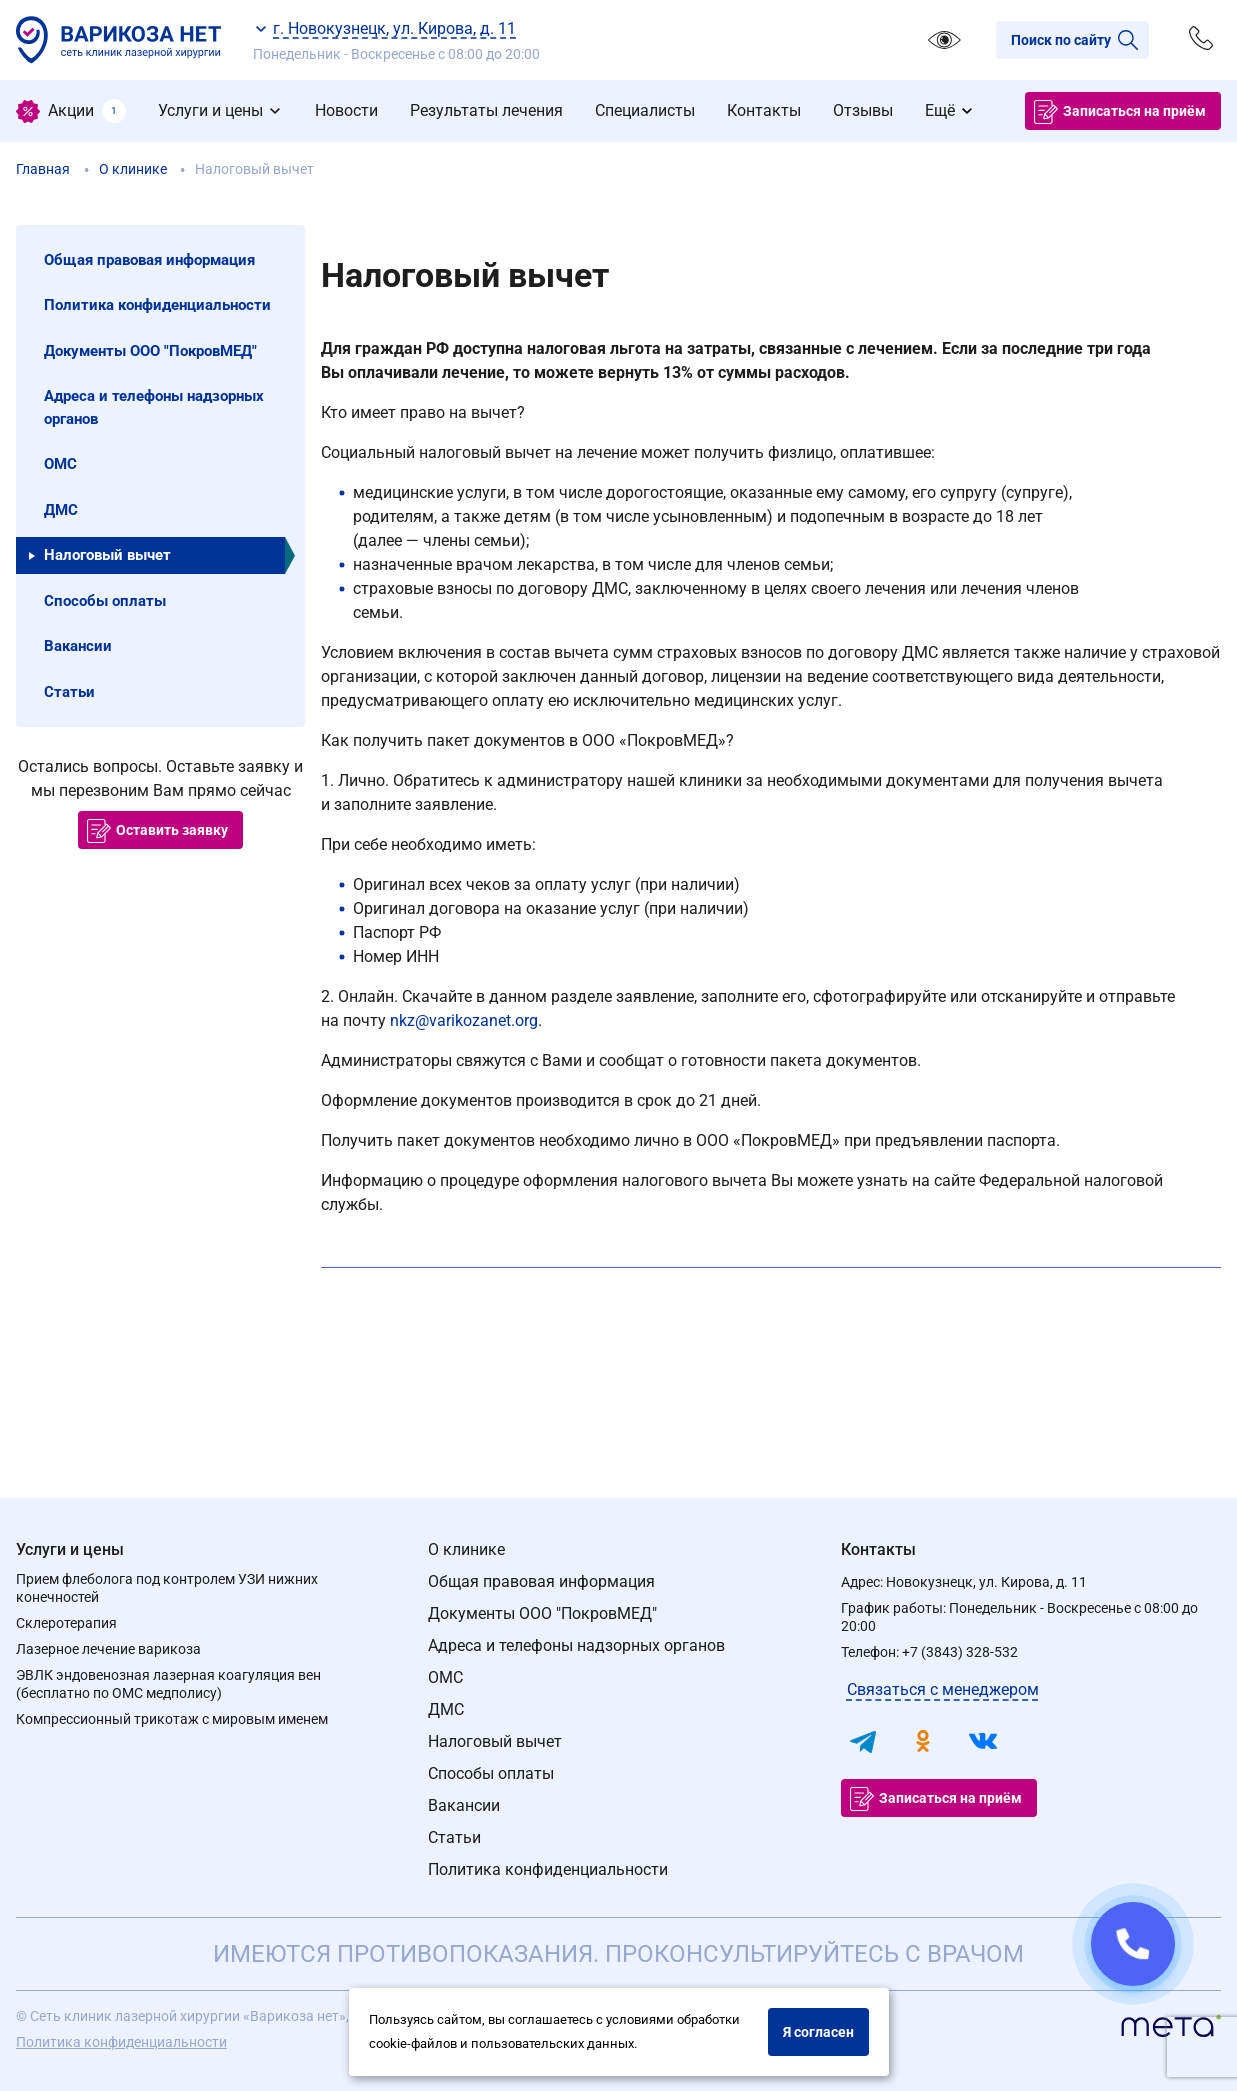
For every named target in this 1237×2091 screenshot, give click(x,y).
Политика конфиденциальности (548, 1869)
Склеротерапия (66, 1623)
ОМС (445, 1677)
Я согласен (818, 2032)
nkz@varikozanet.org (464, 1020)
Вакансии (464, 1805)
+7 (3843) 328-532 (960, 1652)
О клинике (466, 1549)
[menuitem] (71, 111)
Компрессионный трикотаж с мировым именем (172, 1719)
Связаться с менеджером (943, 1689)
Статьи (454, 1837)
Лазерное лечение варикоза (108, 1649)
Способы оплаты (491, 1773)
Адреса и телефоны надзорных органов (576, 1645)
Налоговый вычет (495, 1741)
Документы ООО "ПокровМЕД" (542, 1613)
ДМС (446, 1709)
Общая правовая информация (541, 1581)
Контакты (878, 1549)
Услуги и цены (70, 1549)
